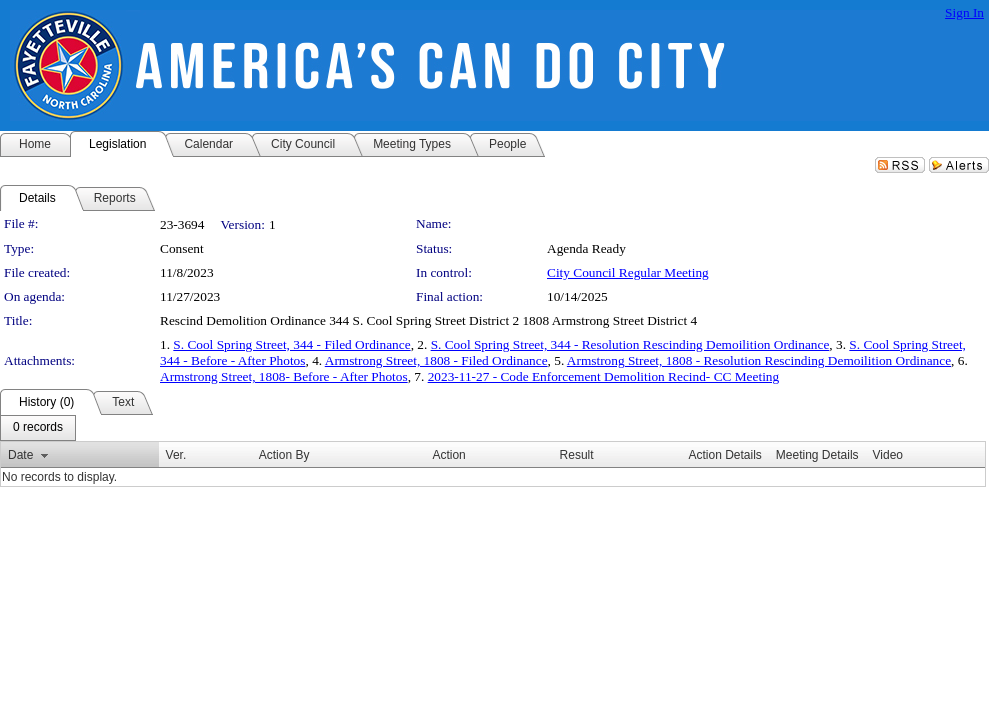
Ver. (176, 455)
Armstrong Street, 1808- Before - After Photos (284, 376)
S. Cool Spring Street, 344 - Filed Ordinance (291, 344)
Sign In (964, 12)
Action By (284, 455)
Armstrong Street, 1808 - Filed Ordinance (436, 360)
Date (20, 455)
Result (577, 455)
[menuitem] (38, 428)
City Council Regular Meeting (628, 272)
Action (448, 455)
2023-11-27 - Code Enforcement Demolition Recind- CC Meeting (604, 376)
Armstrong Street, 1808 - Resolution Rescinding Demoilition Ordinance (759, 360)
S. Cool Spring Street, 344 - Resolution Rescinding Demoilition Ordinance (630, 344)
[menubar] (38, 428)
